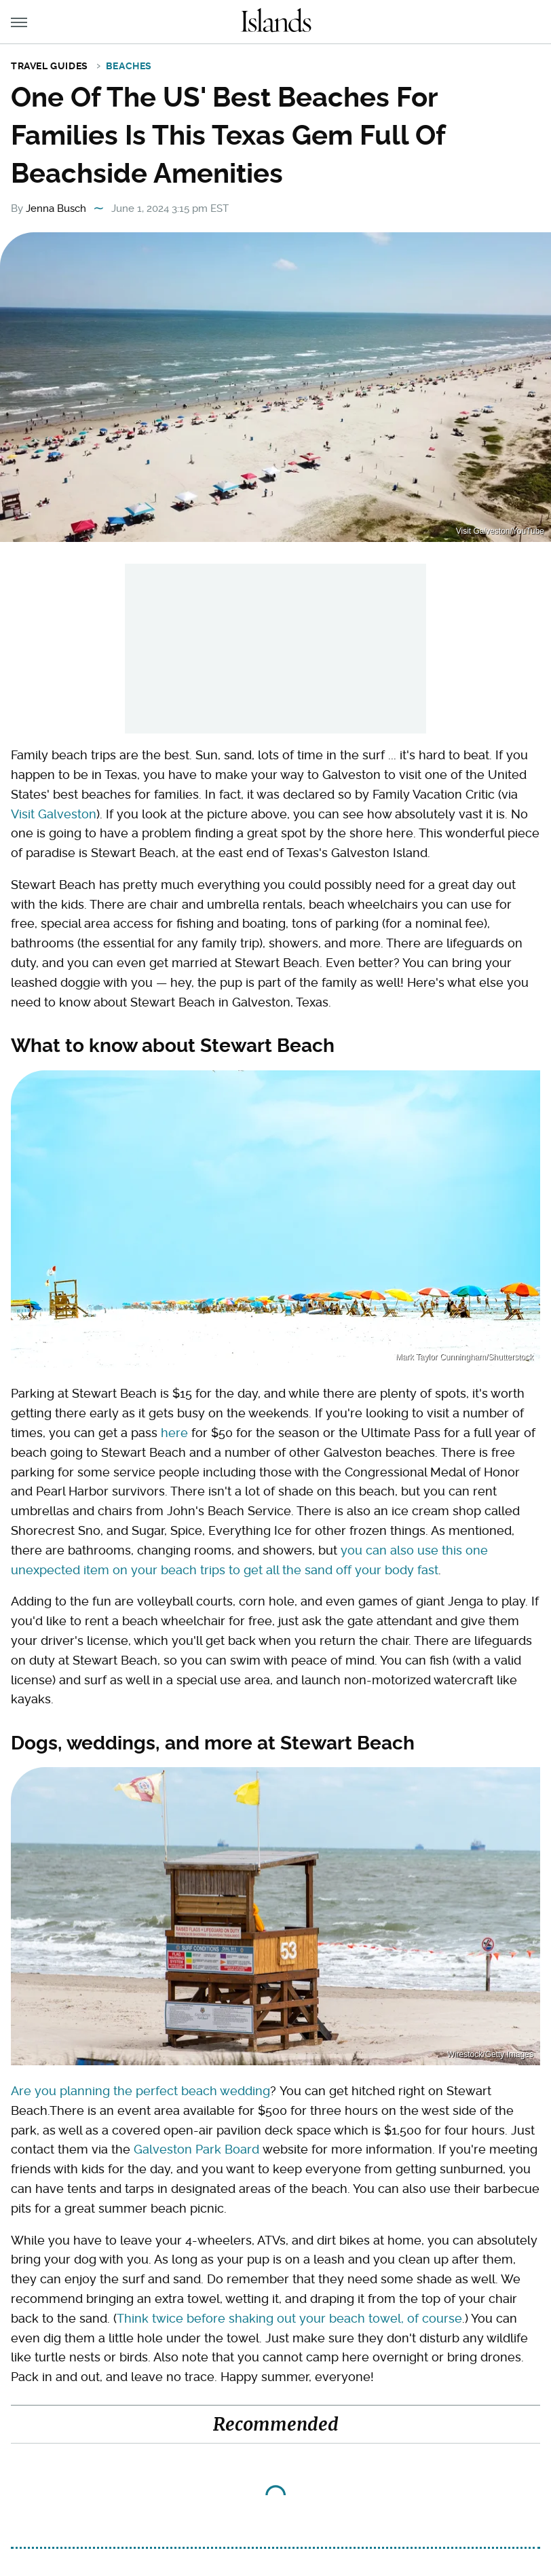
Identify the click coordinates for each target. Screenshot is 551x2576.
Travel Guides (49, 65)
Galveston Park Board (196, 2149)
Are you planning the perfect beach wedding (140, 2091)
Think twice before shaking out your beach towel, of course (289, 2318)
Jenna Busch (56, 208)
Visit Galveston (53, 814)
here (174, 1433)
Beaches (129, 65)
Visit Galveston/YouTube (500, 531)
